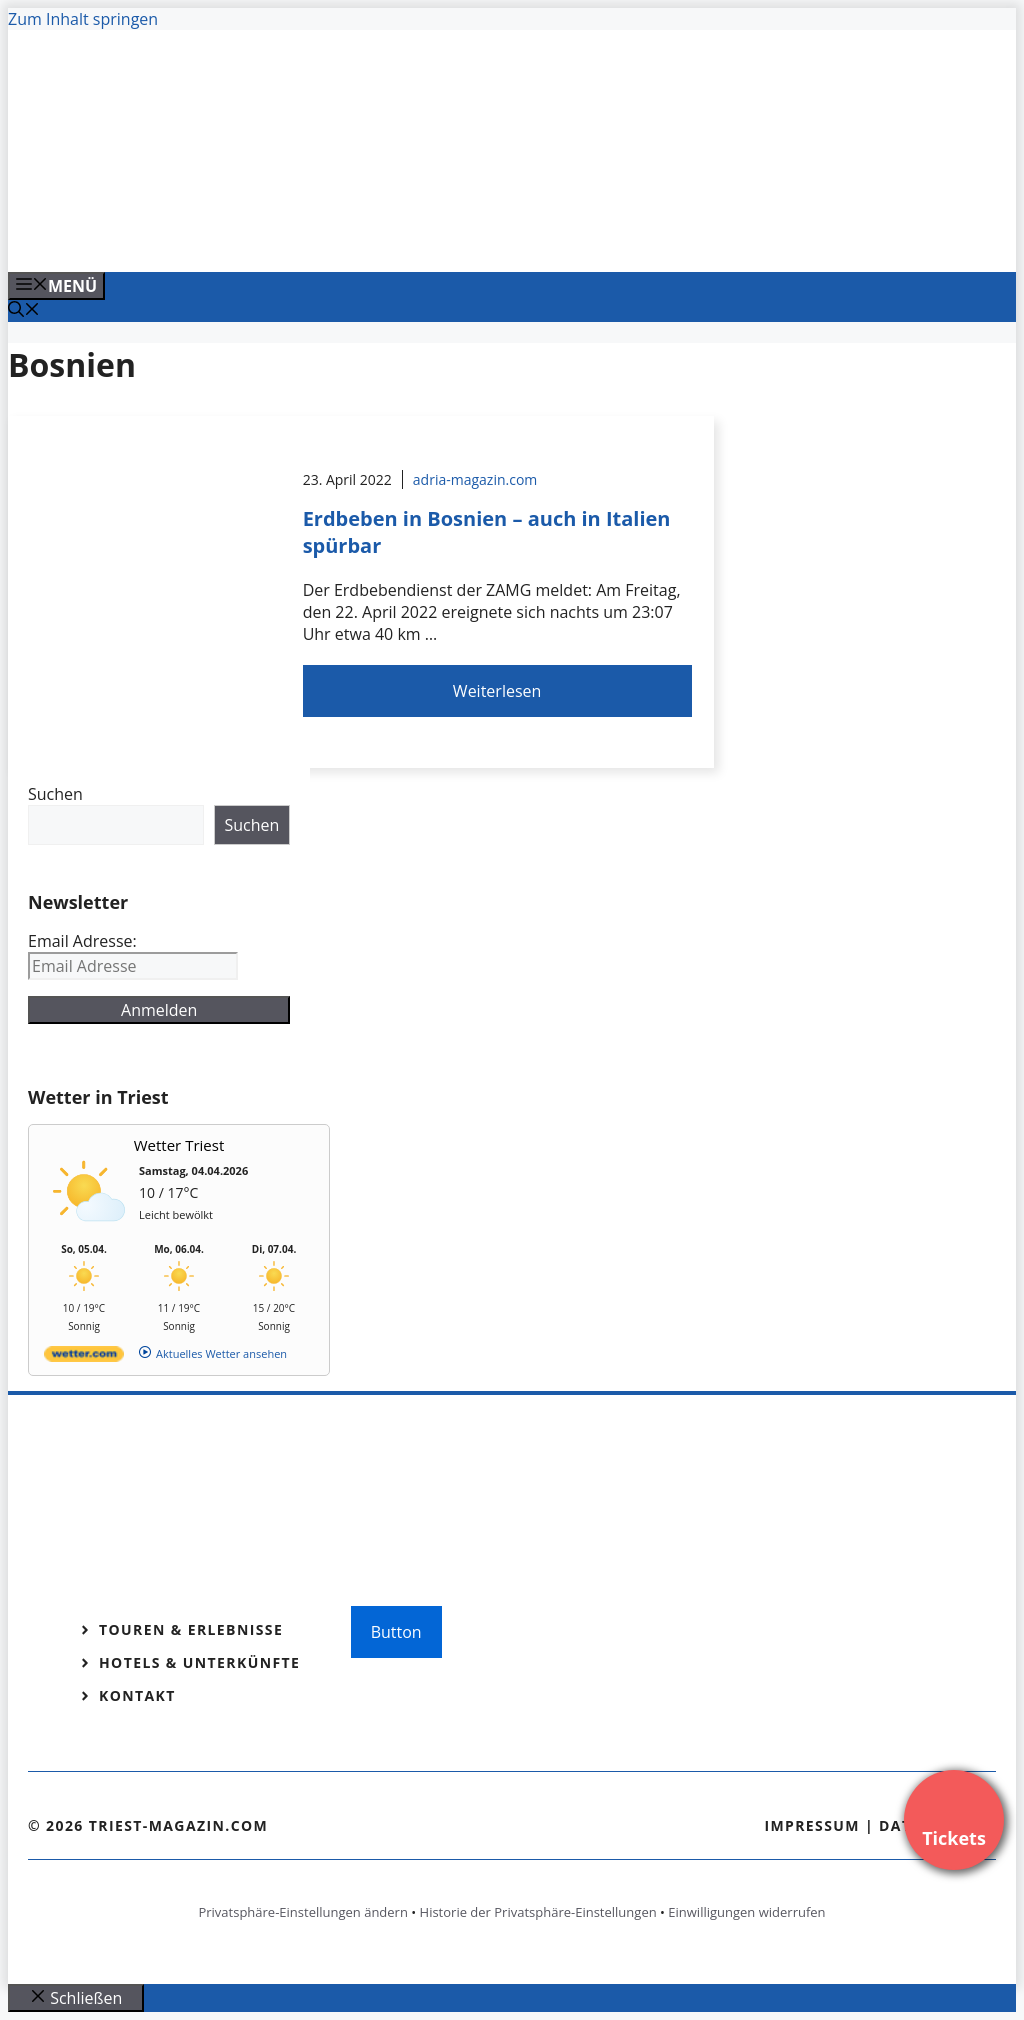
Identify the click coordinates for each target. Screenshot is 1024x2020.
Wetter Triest (179, 1145)
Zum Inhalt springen (83, 19)
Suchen (55, 794)
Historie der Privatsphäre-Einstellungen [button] (538, 1912)
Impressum (812, 1825)
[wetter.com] (84, 1357)
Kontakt (137, 1695)
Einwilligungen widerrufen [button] (746, 1912)
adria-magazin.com (475, 479)
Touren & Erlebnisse (191, 1629)
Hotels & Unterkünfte (199, 1662)
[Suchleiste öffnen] (24, 311)
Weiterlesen (497, 691)
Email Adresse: (82, 941)
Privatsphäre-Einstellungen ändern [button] (302, 1912)
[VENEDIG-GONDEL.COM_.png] (412, 235)
